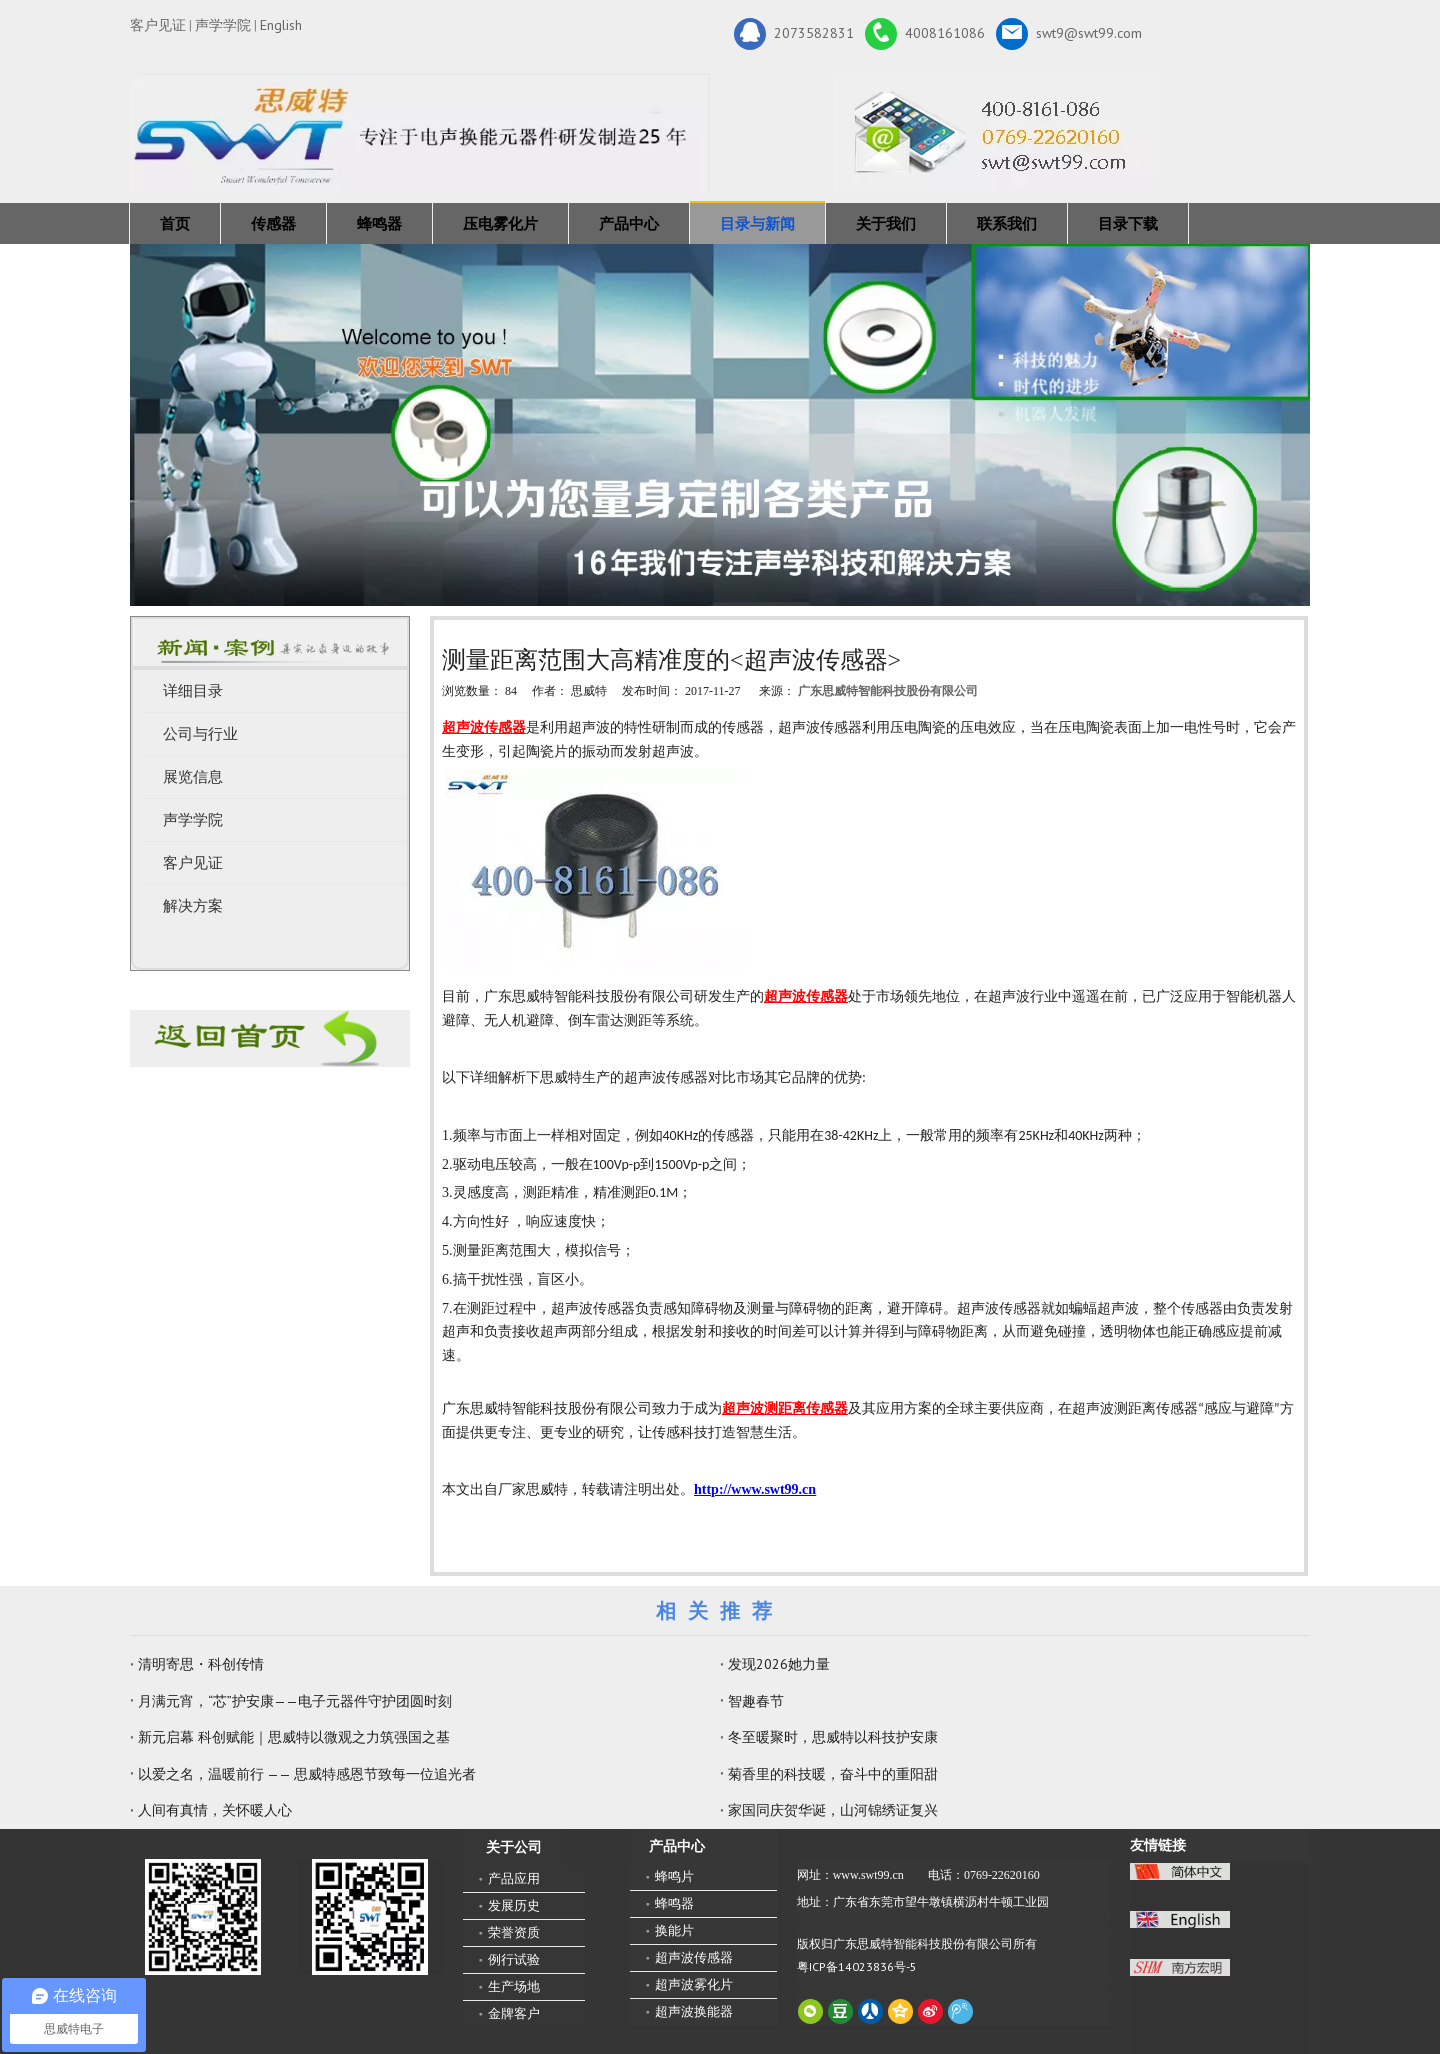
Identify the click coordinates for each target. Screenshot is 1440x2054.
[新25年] (420, 133)
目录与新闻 (757, 223)
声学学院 (223, 25)
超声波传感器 (694, 1957)
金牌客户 (514, 2013)
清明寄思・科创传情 (201, 1664)
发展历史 (514, 1905)
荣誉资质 (514, 1932)
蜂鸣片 (674, 1876)
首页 (175, 223)
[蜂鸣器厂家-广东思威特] (270, 1038)
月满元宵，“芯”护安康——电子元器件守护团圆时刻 (295, 1701)
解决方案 (193, 906)
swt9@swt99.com (1069, 34)
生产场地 (514, 1986)
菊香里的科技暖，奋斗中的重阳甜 (833, 1774)
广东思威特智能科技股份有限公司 (888, 691)
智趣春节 (756, 1701)
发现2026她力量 (779, 1664)
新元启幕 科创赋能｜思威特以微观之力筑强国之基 (294, 1737)
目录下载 (1128, 223)
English (281, 25)
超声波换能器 (694, 2011)
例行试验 (514, 1959)
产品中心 (629, 223)
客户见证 (158, 25)
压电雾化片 (500, 223)
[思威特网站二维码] (370, 1917)
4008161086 (925, 34)
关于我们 (886, 223)
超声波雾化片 (694, 1984)
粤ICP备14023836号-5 (857, 1966)
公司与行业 (200, 734)
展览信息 (193, 777)
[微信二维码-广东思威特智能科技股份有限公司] (203, 1917)
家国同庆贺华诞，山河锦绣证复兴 (833, 1810)
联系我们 (1007, 223)
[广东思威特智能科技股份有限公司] (997, 133)
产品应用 (514, 1878)
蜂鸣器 (379, 223)
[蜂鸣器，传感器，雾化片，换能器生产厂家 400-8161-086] (720, 425)
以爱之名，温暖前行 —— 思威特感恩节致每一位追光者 (307, 1774)
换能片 (674, 1930)
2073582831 (794, 34)
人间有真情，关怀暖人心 (215, 1810)
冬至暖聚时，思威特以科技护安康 (833, 1737)
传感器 (273, 223)
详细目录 (193, 691)
